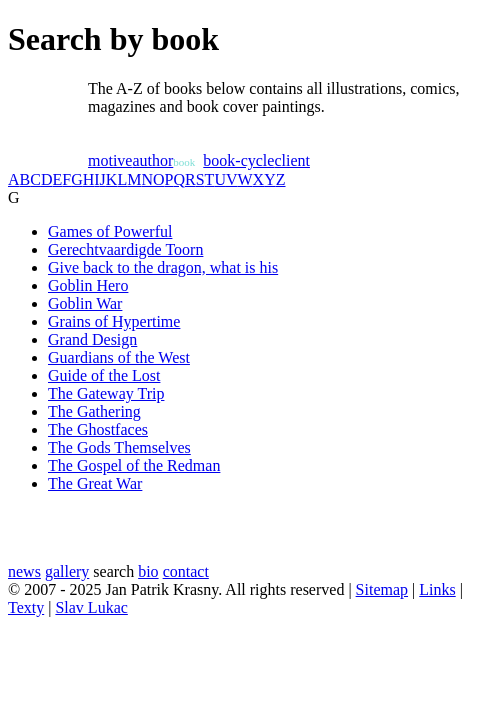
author (152, 160)
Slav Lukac (91, 607)
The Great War (95, 483)
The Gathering (94, 411)
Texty (26, 607)
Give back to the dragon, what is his (163, 267)
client (292, 160)
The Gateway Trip (106, 393)
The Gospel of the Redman (134, 465)
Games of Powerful (110, 231)
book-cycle (238, 160)
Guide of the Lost (104, 375)
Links (437, 589)
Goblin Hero (88, 285)
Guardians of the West (119, 357)
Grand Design (92, 339)
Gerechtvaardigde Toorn (125, 249)
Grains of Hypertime (114, 321)
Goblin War (85, 303)
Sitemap (382, 589)
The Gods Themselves (119, 447)
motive (110, 160)
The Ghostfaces (98, 429)
